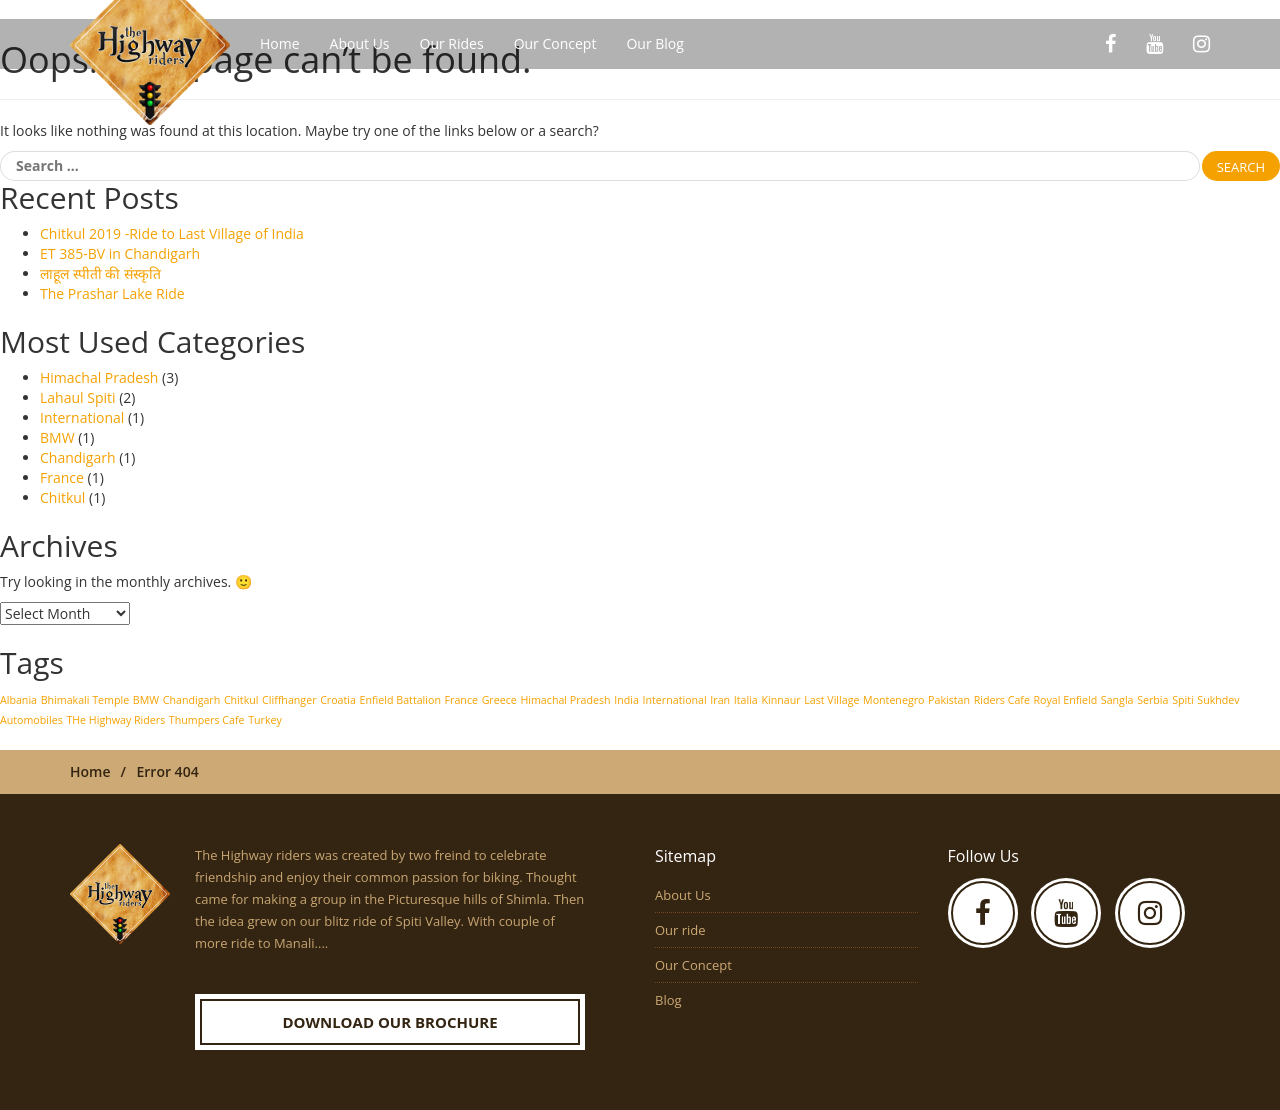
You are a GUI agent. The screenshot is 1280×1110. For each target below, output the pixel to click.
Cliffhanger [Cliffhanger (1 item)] (289, 700)
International (82, 417)
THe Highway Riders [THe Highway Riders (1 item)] (115, 720)
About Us (360, 43)
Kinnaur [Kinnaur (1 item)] (780, 700)
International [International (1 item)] (675, 700)
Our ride (680, 930)
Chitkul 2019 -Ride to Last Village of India (172, 233)
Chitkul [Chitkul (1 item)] (241, 700)
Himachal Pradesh (99, 377)
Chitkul (62, 497)
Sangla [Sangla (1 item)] (1117, 700)
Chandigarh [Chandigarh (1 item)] (192, 700)
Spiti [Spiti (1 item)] (1183, 700)
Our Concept (555, 43)
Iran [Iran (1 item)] (720, 700)
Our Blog (654, 43)
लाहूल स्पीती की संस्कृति (100, 273)
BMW (57, 437)
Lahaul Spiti (78, 397)
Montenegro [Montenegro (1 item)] (893, 700)
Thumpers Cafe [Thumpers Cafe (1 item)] (207, 720)
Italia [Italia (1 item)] (746, 700)
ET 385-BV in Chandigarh (120, 253)
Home (280, 43)
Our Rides (452, 43)
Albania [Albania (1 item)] (18, 700)
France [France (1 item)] (461, 700)
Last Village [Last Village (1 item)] (831, 700)
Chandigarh (78, 457)
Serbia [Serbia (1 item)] (1152, 700)
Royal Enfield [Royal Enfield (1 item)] (1066, 700)
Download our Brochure (389, 1022)
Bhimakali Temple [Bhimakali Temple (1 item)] (85, 700)
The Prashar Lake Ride (112, 293)
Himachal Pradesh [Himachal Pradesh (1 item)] (565, 700)
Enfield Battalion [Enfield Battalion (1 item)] (400, 700)
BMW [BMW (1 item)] (146, 700)
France (62, 477)
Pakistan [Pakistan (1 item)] (949, 700)
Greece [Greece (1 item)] (499, 700)
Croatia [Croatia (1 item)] (338, 700)
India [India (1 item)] (626, 700)
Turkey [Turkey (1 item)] (265, 720)
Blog (668, 1000)
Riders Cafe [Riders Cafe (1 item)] (1002, 700)
